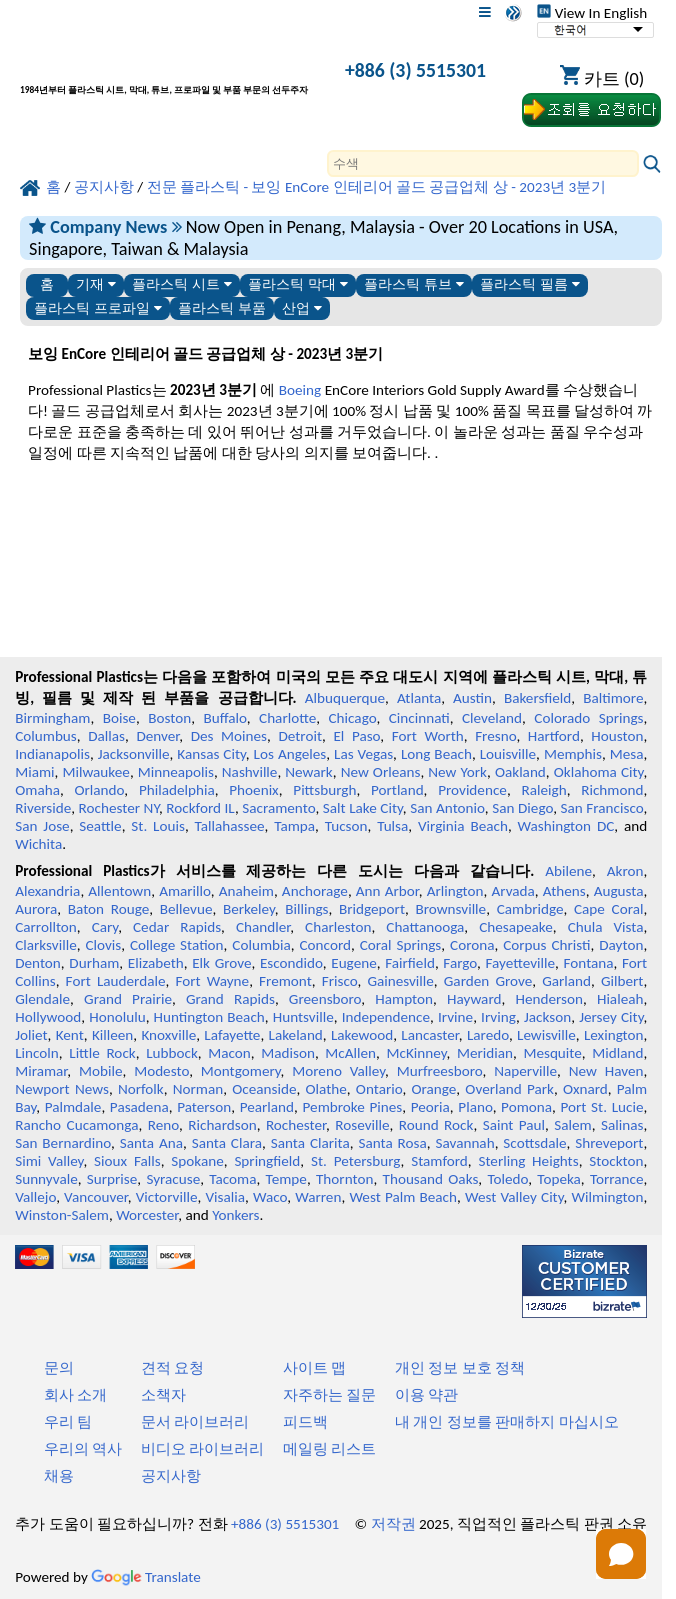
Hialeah (620, 999)
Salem (572, 1125)
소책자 (163, 1395)
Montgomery (241, 1071)
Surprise (112, 1179)
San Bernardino (63, 1143)
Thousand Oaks (431, 1179)
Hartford (554, 736)
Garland (566, 981)
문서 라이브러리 (195, 1422)
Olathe (326, 1089)
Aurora (36, 909)
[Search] (483, 163)
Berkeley (249, 909)
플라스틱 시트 (182, 284)
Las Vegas (363, 754)
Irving (498, 1017)
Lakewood (362, 1035)
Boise (119, 718)
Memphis (573, 754)
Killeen (112, 1035)
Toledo (507, 1179)
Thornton (344, 1179)
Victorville (167, 1197)
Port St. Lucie (602, 1107)
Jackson (547, 1017)
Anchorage (315, 891)
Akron (625, 871)
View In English (592, 13)
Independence (386, 1017)
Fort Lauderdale (116, 981)
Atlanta (419, 698)
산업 (302, 308)
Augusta (619, 891)
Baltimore (613, 698)
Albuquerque (345, 698)
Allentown (119, 891)
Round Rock (436, 1125)
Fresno (495, 736)
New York (457, 772)
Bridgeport (372, 909)
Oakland (520, 772)
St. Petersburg (356, 1161)
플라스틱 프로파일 (98, 308)
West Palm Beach (403, 1197)
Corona (472, 945)
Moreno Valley (338, 1071)
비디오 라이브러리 (202, 1449)
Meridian (485, 1053)
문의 (59, 1368)
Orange (433, 1089)
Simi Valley (49, 1161)
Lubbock (172, 1053)
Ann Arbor (387, 891)
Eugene (354, 963)
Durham (94, 963)
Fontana (589, 963)
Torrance (617, 1179)
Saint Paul (514, 1125)
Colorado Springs (588, 718)
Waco (270, 1197)
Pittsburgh (324, 790)
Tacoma (232, 1179)
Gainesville (400, 981)
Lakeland (296, 1035)
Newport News (62, 1089)
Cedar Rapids (177, 927)
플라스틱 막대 (298, 284)
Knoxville (168, 1035)
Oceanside (264, 1089)
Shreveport (609, 1143)
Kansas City (211, 754)
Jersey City (611, 1017)
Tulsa (392, 826)
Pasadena (139, 1107)
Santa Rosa (392, 1143)
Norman (198, 1089)
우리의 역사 (83, 1449)
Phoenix (253, 790)
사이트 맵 (314, 1368)
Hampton (404, 999)
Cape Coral (608, 909)
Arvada (512, 891)
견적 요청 (172, 1368)
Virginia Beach (463, 826)
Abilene (568, 871)
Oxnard (585, 1089)
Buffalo (224, 718)
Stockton (616, 1161)
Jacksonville (134, 754)
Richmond (612, 790)
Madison (288, 1053)
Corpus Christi (546, 945)
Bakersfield (537, 698)
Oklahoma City (599, 772)
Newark (308, 772)
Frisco (340, 981)
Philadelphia (177, 790)
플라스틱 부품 (222, 308)
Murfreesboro (440, 1071)
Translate (146, 1577)
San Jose (42, 826)
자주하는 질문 (329, 1395)
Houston (617, 736)
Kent (70, 1035)
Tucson (346, 826)
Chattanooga (425, 927)
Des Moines (229, 736)
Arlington (455, 891)
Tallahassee (230, 826)
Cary (105, 927)
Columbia (261, 945)
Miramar (41, 1071)
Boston (169, 718)
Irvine (455, 1017)
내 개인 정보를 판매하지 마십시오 (507, 1422)
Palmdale (73, 1107)
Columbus (46, 736)
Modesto (161, 1071)
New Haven (606, 1071)
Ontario (379, 1089)
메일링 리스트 (329, 1449)
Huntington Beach (209, 1017)
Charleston (338, 927)
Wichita (38, 844)
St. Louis (158, 826)
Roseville (362, 1125)
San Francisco (602, 808)
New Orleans (381, 772)
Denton (38, 963)
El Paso (356, 736)
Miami (34, 772)
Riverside (43, 808)
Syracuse (173, 1179)
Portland (397, 790)
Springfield (267, 1161)
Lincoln (37, 1053)
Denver (157, 736)
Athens (564, 891)
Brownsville (450, 909)
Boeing (300, 390)
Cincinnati (419, 718)
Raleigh (543, 790)
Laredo (488, 1035)
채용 (59, 1476)
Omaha (37, 790)
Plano (475, 1107)
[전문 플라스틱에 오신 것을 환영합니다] (164, 73)
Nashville (250, 772)
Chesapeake (516, 927)
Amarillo (185, 891)
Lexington (614, 1035)
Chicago (353, 718)
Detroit (300, 736)
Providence (472, 790)
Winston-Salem (62, 1215)
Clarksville (46, 945)
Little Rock (102, 1053)
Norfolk (141, 1089)
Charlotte (287, 718)
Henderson (549, 999)
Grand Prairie (128, 999)
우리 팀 (68, 1422)
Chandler (263, 927)
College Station (177, 945)
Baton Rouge (109, 909)
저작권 (393, 1524)
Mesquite (552, 1053)
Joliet (31, 1035)
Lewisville (546, 1035)
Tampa (294, 826)
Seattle (100, 826)
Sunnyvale (46, 1179)
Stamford (439, 1161)
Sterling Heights (528, 1161)
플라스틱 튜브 (414, 284)
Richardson (222, 1125)
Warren (318, 1197)
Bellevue (186, 909)
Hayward (474, 999)
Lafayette (232, 1035)
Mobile (101, 1071)
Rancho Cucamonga (76, 1125)
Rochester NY (119, 808)
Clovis (103, 945)
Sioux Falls (127, 1161)
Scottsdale (534, 1143)
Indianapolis (52, 754)
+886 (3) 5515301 (415, 70)
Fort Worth (428, 736)
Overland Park (509, 1089)
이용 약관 (426, 1395)
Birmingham (52, 718)
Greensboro (325, 999)
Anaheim (246, 891)
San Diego (522, 808)
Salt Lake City (363, 808)
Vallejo (35, 1197)
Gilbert (622, 981)
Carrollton (46, 927)
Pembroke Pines (353, 1107)
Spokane (197, 1161)
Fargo (460, 963)
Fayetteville (521, 963)
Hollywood (48, 1017)
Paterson (204, 1107)
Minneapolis (176, 772)
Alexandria (47, 891)
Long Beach (436, 754)
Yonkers (235, 1215)
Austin (472, 698)
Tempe (286, 1179)
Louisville (508, 754)
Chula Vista (606, 927)
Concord (325, 945)
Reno (163, 1125)
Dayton (621, 945)
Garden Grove (488, 981)
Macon (229, 1053)
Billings (306, 909)
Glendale (42, 999)
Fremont (285, 981)
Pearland (267, 1107)
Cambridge (530, 909)
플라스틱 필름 (530, 284)
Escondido (291, 963)
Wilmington (607, 1197)
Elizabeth (156, 963)
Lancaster (429, 1035)
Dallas (106, 736)
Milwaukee (95, 772)
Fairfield (410, 963)
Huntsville (303, 1017)
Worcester (147, 1215)
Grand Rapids (230, 999)
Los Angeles (290, 754)
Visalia (225, 1197)
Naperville (525, 1071)
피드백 (305, 1422)
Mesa (627, 754)
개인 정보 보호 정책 (460, 1368)
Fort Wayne (212, 981)
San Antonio (447, 808)
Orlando (99, 790)
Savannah (465, 1143)
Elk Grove (221, 963)
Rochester (296, 1125)
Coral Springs (401, 945)
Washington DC (566, 826)
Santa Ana (151, 1143)
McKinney (416, 1053)
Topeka (559, 1179)
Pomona (526, 1107)
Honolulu (117, 1017)
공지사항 (171, 1476)
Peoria (430, 1107)
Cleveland (492, 718)
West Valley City (514, 1197)
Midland (617, 1053)
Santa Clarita (310, 1143)
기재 (96, 284)
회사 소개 (75, 1395)
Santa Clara (227, 1143)
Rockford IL (200, 808)
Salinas (622, 1125)
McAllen (350, 1053)
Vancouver (96, 1197)
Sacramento (278, 808)
